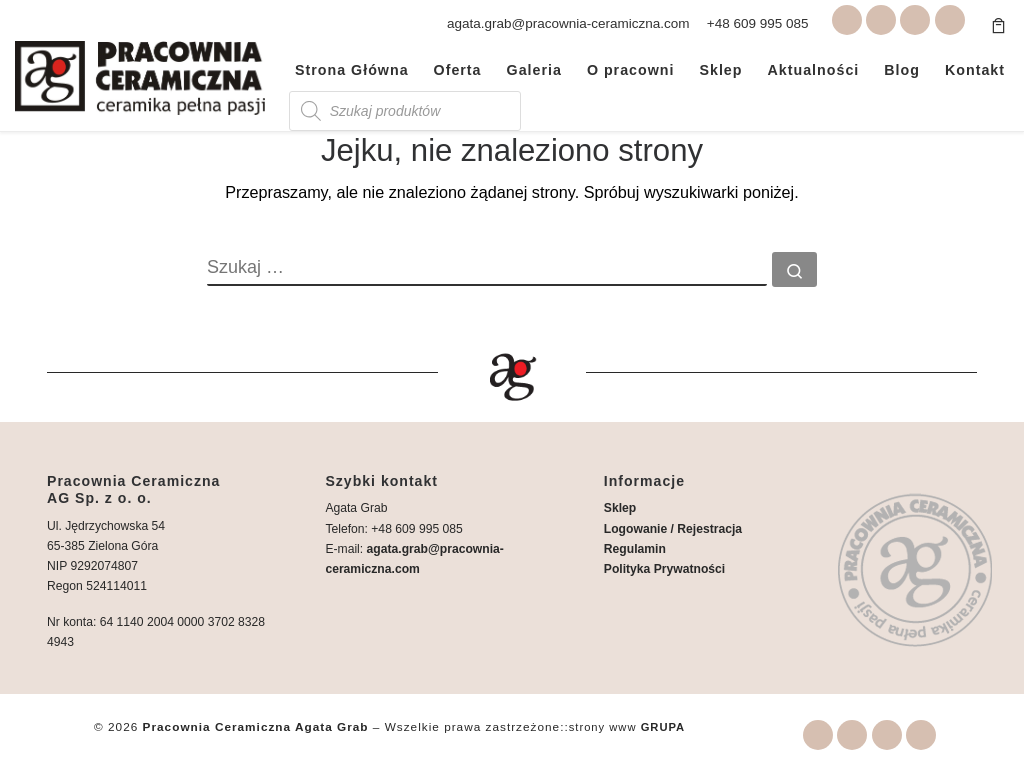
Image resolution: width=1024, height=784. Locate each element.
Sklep (620, 508)
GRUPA (663, 727)
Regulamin (635, 549)
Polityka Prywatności (664, 569)
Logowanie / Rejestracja (673, 528)
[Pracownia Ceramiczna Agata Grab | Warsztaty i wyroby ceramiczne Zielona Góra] (140, 74)
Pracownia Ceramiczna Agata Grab (256, 727)
